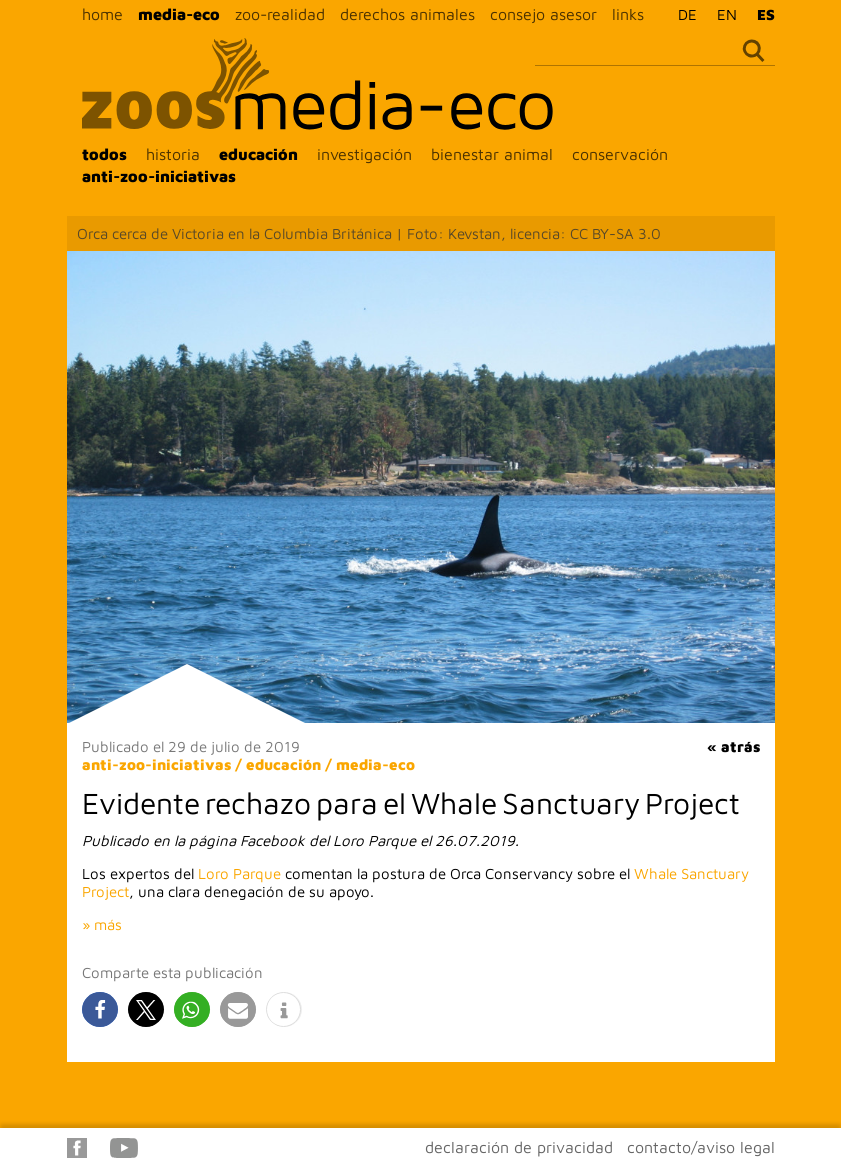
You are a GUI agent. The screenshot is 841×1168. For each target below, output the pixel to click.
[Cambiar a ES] (761, 14)
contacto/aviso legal (701, 1147)
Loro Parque (239, 873)
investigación (364, 154)
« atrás (733, 746)
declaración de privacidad (519, 1147)
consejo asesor (543, 14)
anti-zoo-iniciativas (159, 176)
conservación (620, 154)
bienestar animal (492, 154)
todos (104, 154)
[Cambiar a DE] (682, 14)
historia (173, 154)
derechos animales (407, 14)
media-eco (179, 14)
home (102, 14)
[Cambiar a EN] (722, 14)
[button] (100, 1009)
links (628, 14)
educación (258, 154)
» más (102, 924)
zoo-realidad (280, 14)
